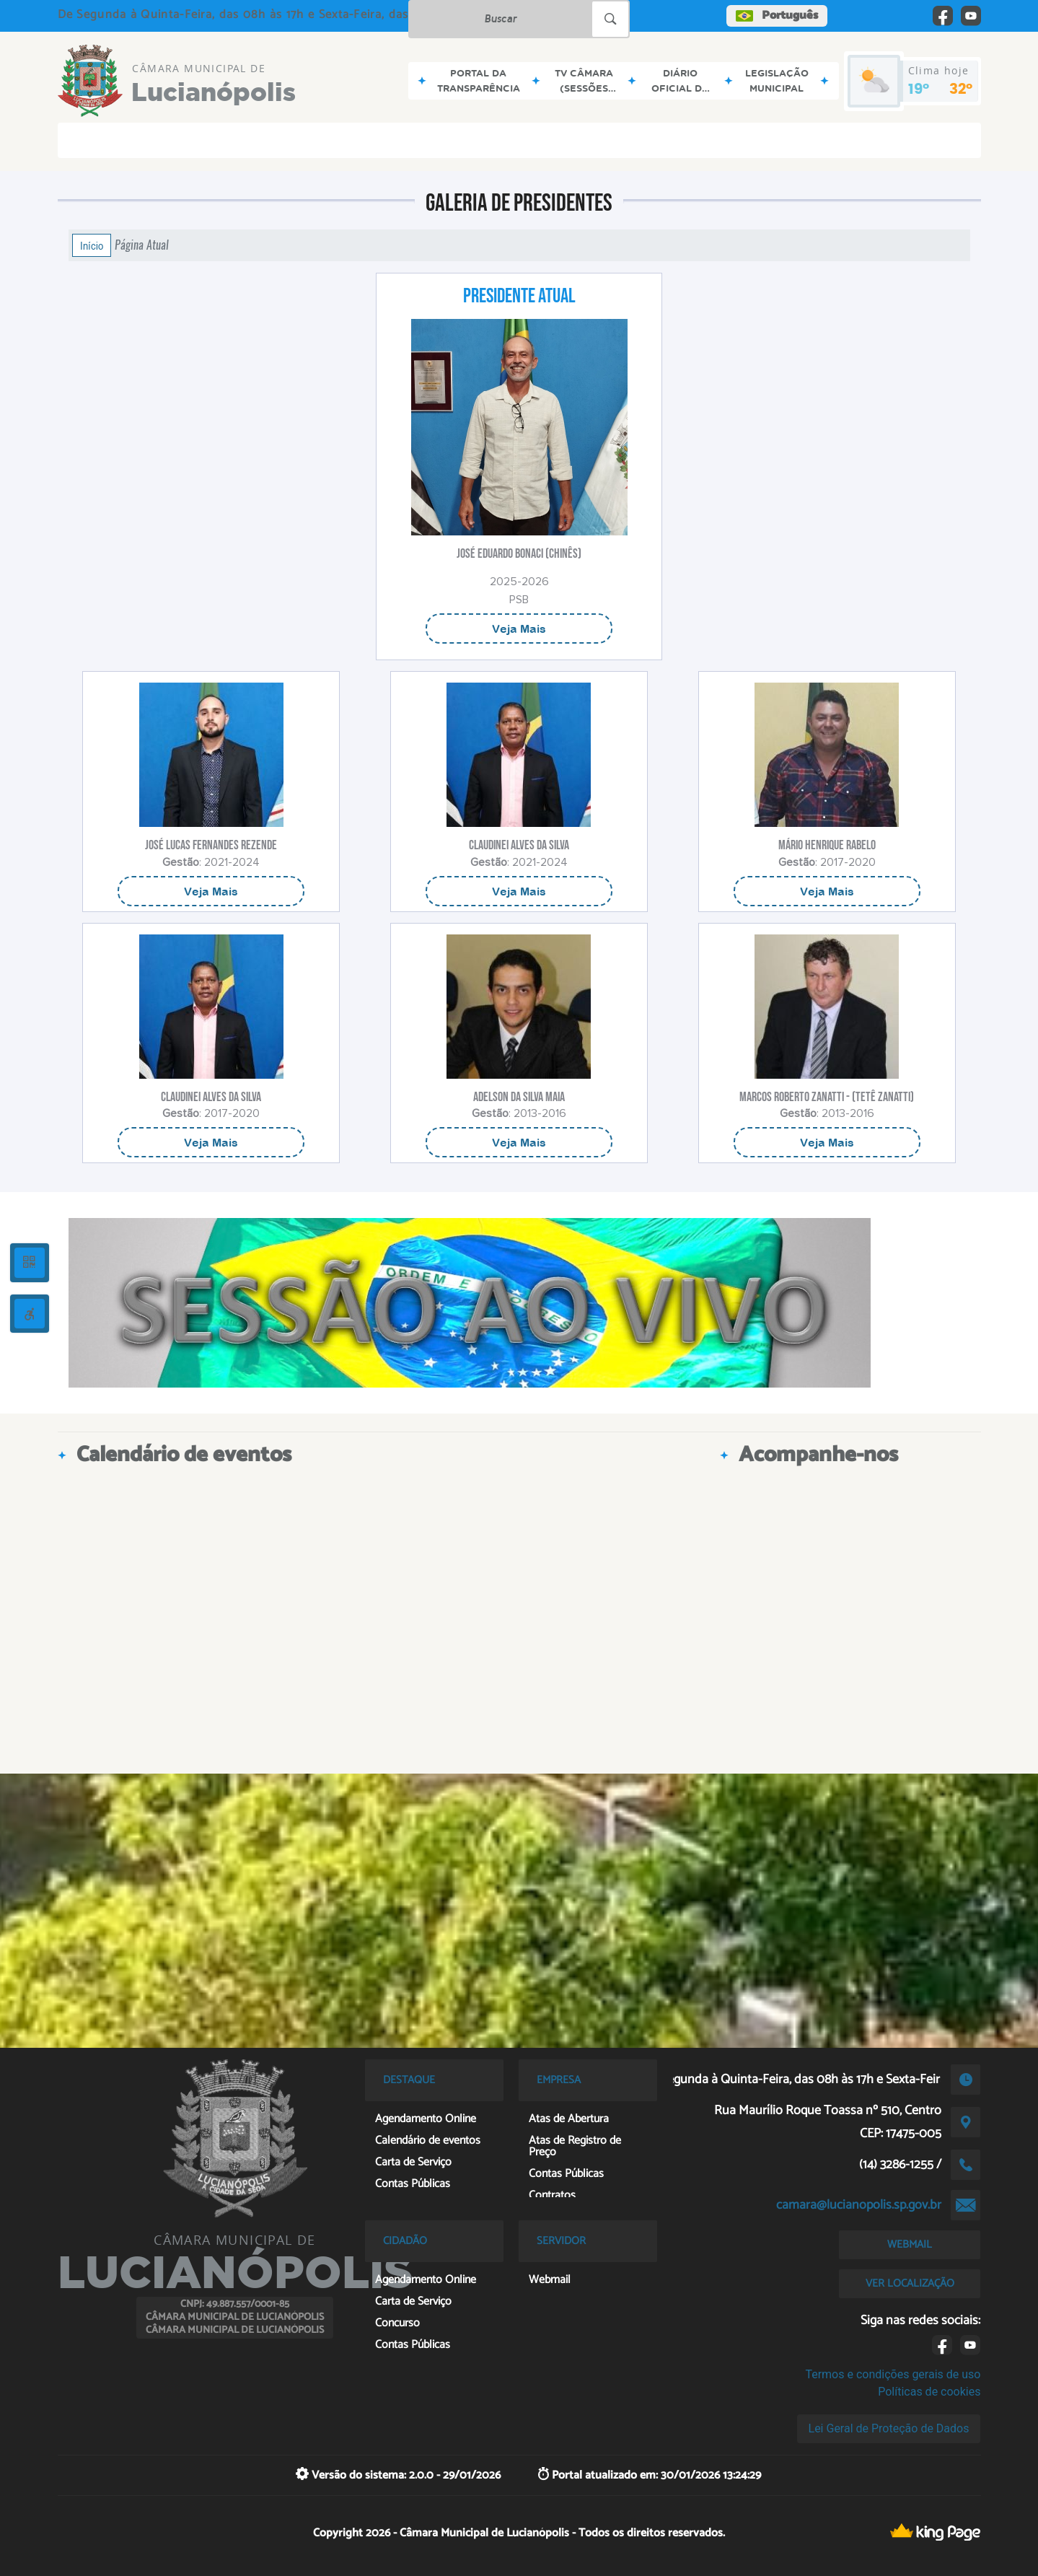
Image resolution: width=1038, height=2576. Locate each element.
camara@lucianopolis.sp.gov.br (858, 2205)
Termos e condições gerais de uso (892, 2374)
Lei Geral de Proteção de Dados (889, 2428)
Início (91, 245)
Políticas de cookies (929, 2391)
